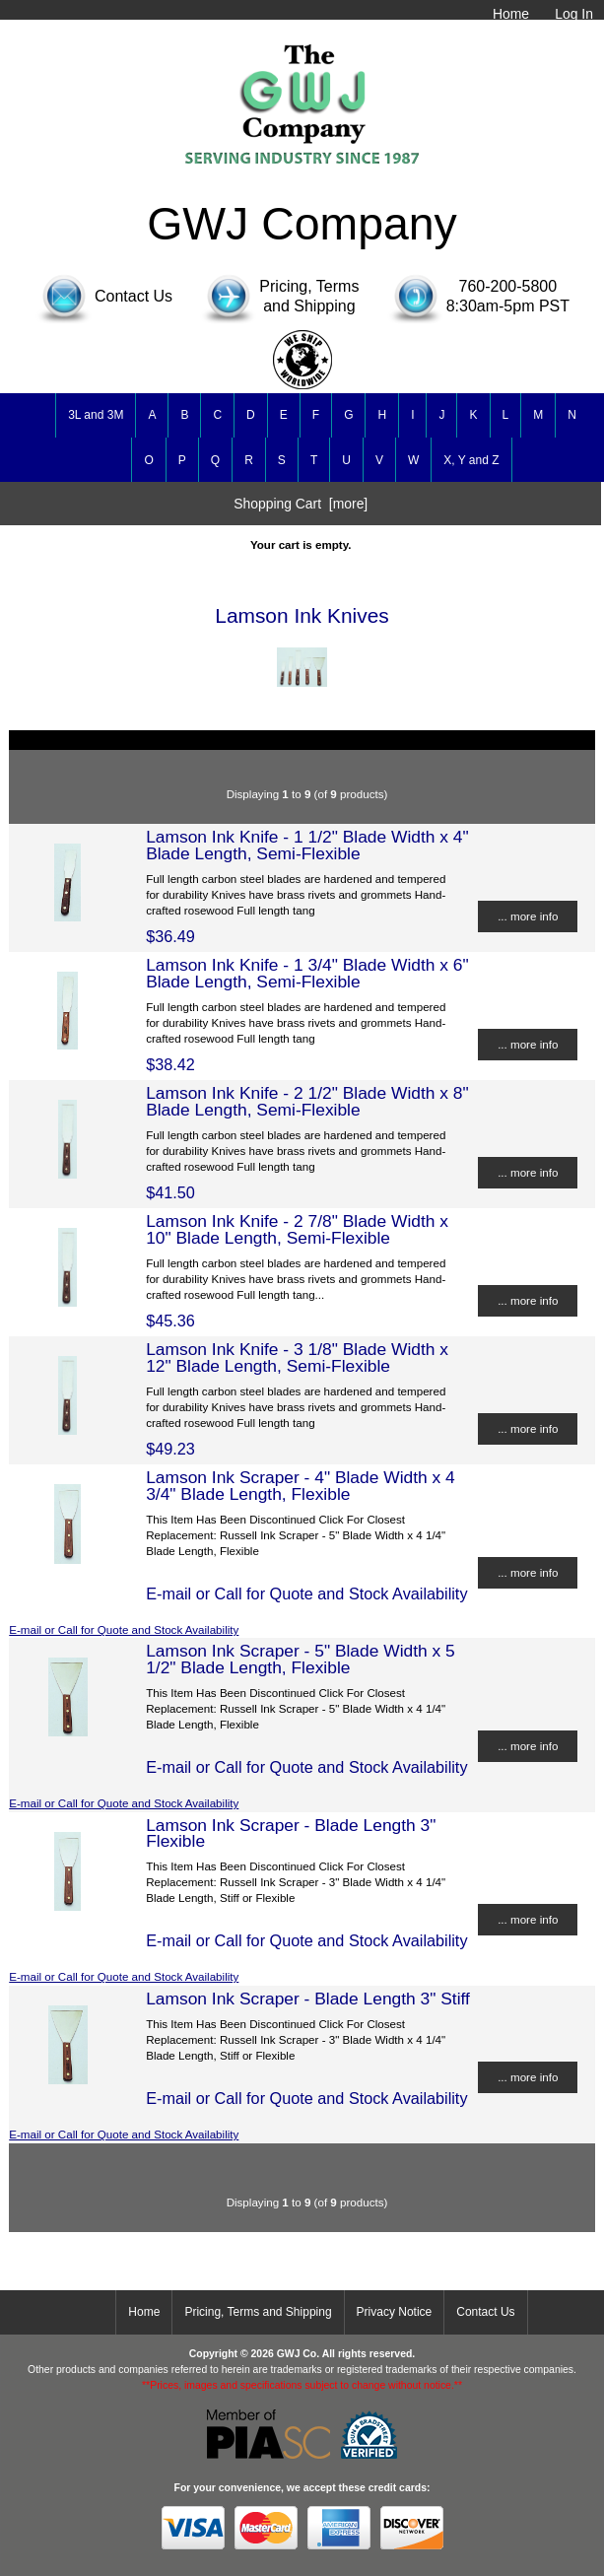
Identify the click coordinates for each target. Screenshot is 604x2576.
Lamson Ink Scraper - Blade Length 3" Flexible (291, 1833)
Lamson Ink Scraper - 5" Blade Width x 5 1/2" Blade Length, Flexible (300, 1658)
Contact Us (485, 2312)
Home (511, 14)
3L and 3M (95, 415)
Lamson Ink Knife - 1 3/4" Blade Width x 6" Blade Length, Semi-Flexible (307, 972)
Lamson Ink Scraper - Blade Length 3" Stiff (308, 1998)
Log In (574, 14)
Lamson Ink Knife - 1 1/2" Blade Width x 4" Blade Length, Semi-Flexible (307, 844)
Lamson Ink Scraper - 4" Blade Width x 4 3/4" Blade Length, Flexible (300, 1485)
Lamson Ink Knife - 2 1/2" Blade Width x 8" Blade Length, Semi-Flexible (307, 1101)
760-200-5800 (508, 286)
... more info (528, 916)
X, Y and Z (471, 460)
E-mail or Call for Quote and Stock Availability (123, 1629)
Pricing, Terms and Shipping (257, 2312)
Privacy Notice (395, 2312)
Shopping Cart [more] (301, 503)
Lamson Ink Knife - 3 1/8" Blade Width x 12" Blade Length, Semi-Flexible (297, 1357)
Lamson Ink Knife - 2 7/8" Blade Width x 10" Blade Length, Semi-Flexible (297, 1229)
